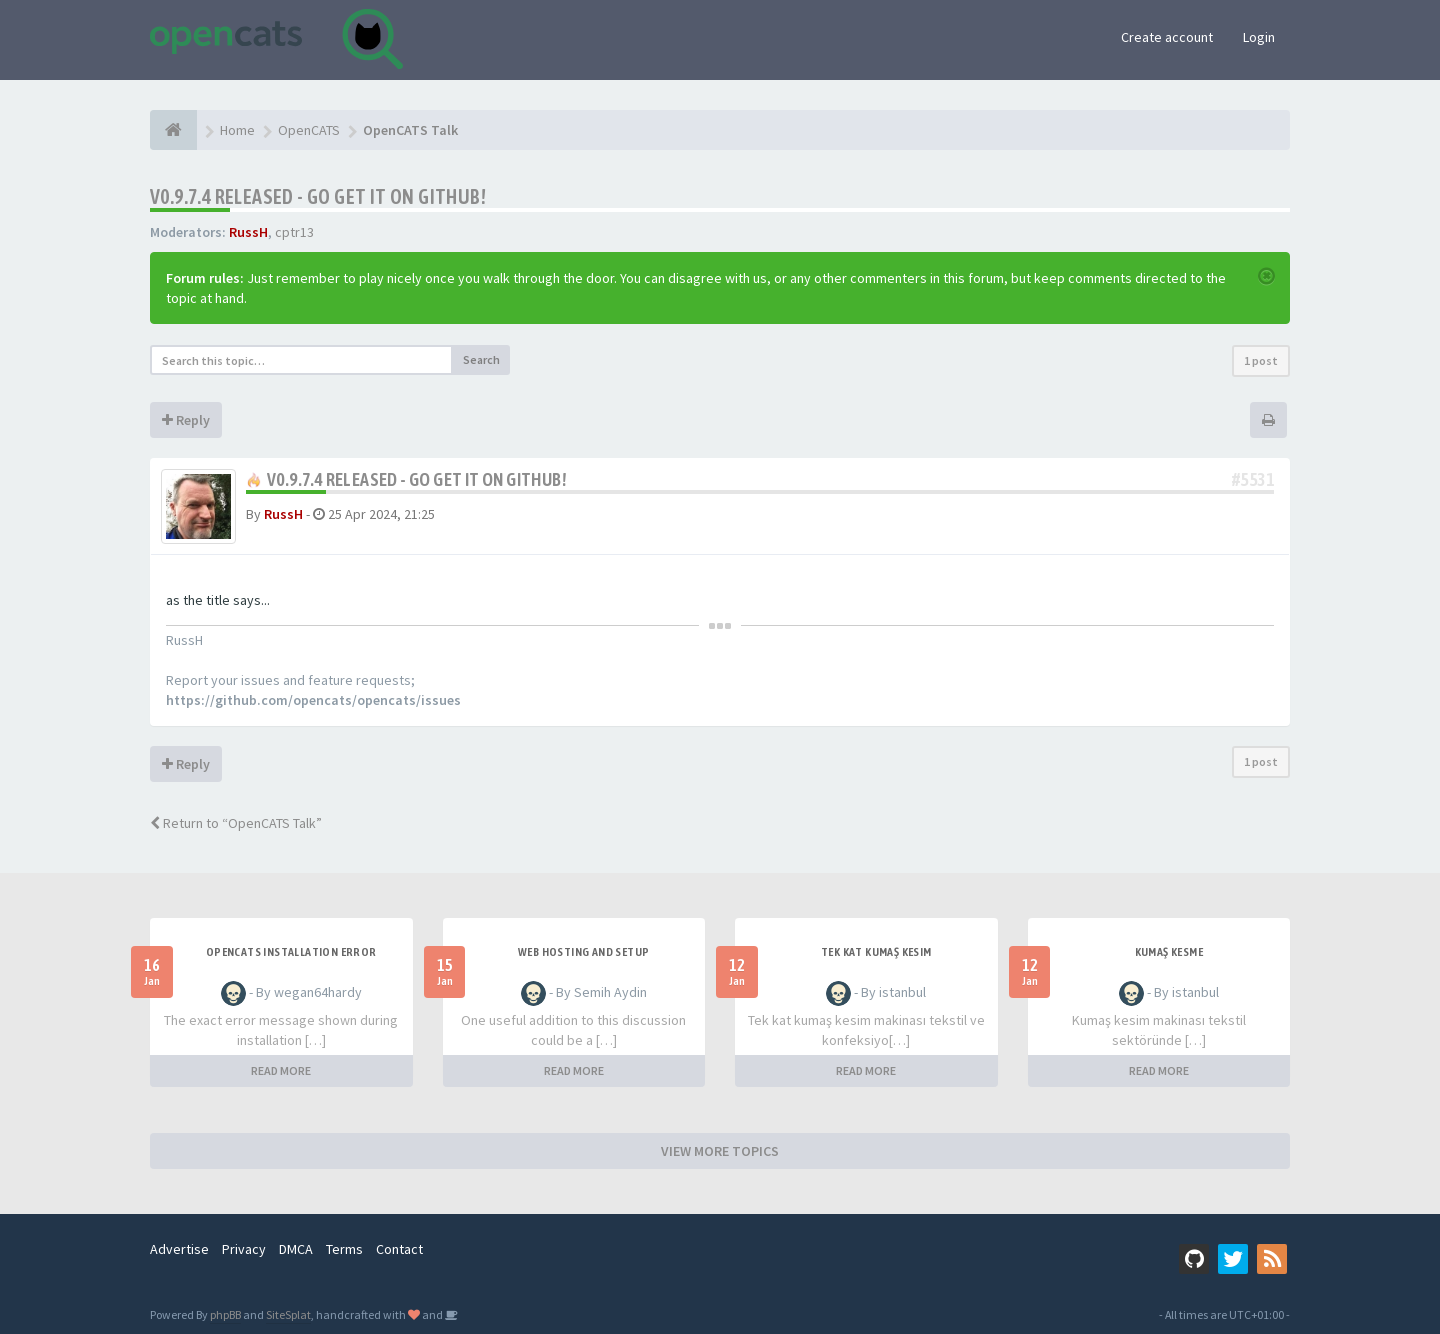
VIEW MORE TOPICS (720, 1151)
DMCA (296, 1249)
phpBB (225, 1314)
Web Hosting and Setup (583, 952)
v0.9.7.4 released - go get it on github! (318, 196)
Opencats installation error (291, 952)
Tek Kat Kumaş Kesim (876, 952)
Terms (344, 1249)
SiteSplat (288, 1314)
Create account (1167, 37)
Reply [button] (186, 420)
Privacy (244, 1249)
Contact (399, 1249)
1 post (1261, 360)
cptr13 (294, 232)
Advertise (179, 1249)
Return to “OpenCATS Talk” (236, 823)
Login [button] (1259, 37)
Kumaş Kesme (1169, 952)
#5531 (1253, 479)
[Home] (173, 130)
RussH (248, 232)
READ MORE (281, 1070)
